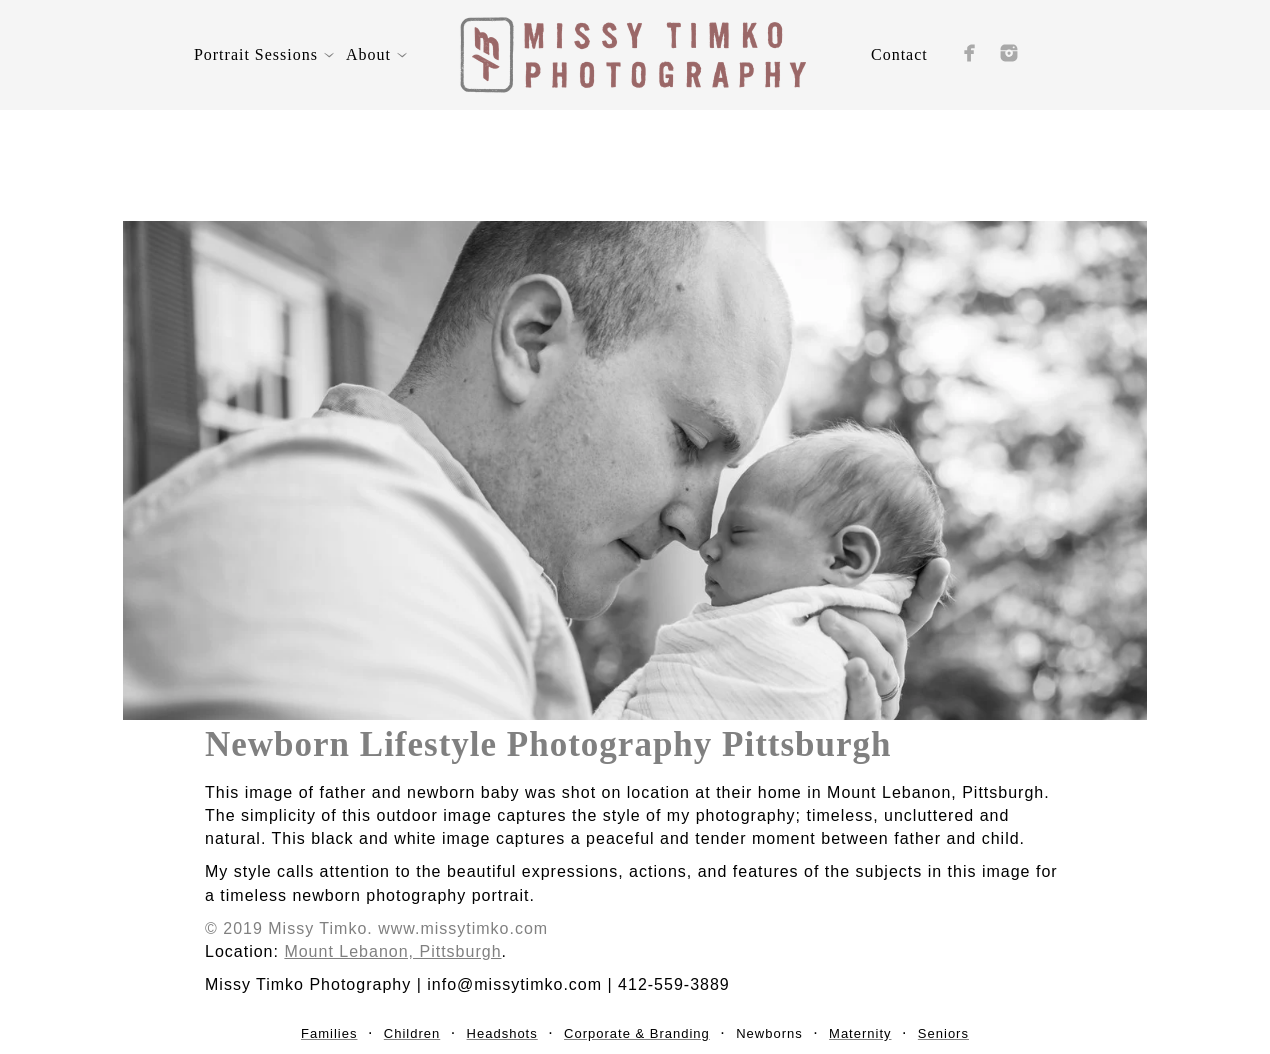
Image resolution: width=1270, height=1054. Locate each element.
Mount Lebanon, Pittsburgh (392, 951)
